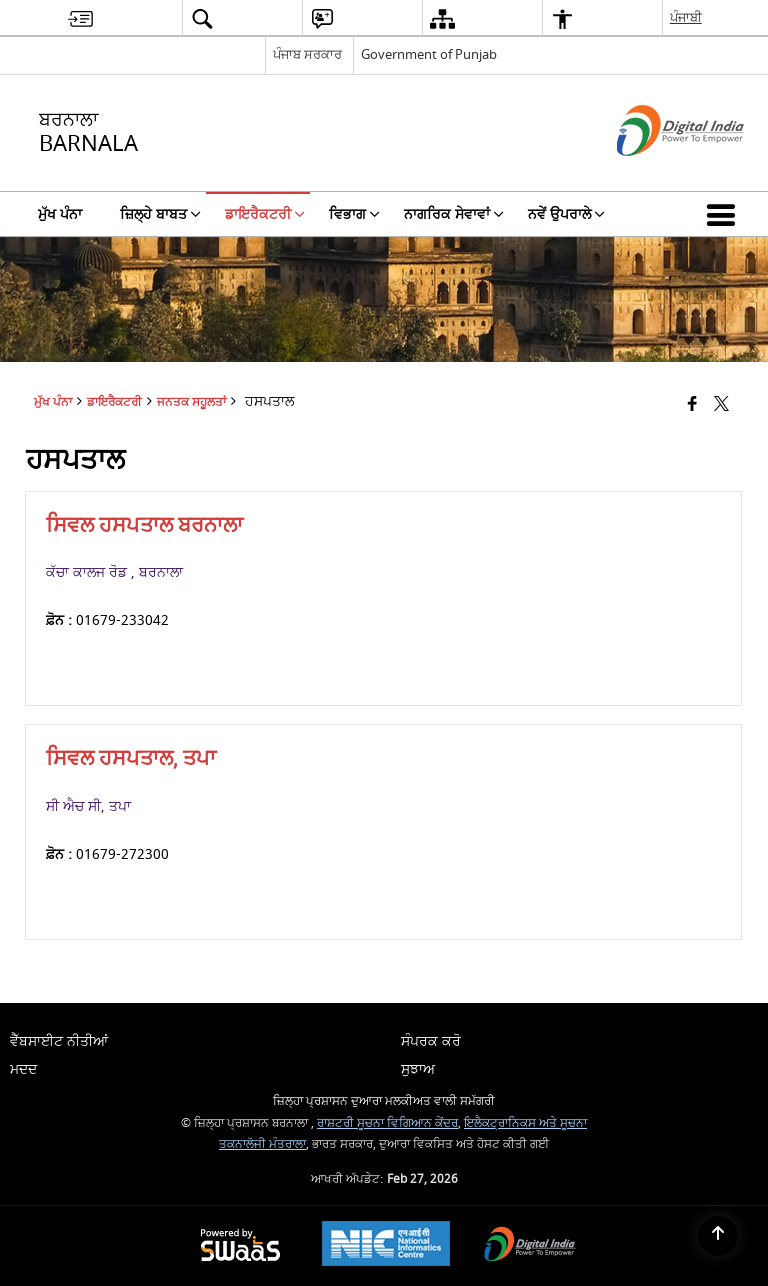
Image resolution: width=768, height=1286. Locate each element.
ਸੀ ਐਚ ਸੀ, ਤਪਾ (88, 806)
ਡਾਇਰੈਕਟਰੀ (114, 402)
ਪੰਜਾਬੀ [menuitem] (686, 17)
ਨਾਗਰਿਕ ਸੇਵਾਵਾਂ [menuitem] (454, 214)
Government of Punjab (429, 54)
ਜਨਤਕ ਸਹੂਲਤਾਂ (191, 402)
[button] (725, 214)
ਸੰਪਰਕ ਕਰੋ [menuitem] (431, 1041)
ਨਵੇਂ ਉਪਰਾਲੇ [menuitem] (566, 214)
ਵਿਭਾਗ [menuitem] (354, 214)
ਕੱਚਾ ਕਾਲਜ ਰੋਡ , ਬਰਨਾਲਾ (114, 572)
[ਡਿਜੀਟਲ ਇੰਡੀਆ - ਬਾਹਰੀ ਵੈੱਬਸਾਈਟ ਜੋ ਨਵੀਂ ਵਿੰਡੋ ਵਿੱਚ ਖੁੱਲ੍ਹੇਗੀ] (655, 173)
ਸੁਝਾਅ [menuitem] (418, 1069)
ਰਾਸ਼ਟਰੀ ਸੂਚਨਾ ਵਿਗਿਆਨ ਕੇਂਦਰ (387, 1123)
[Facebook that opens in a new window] (692, 404)
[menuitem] (80, 18)
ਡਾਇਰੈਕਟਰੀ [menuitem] (265, 214)
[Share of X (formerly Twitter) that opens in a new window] (721, 404)
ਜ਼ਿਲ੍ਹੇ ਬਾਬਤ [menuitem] (160, 214)
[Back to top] (718, 1236)
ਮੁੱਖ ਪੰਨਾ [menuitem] (60, 214)
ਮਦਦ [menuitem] (23, 1069)
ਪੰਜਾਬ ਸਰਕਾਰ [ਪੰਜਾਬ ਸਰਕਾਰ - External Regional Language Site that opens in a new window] (307, 54)
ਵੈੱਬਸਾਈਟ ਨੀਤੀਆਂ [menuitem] (59, 1041)
